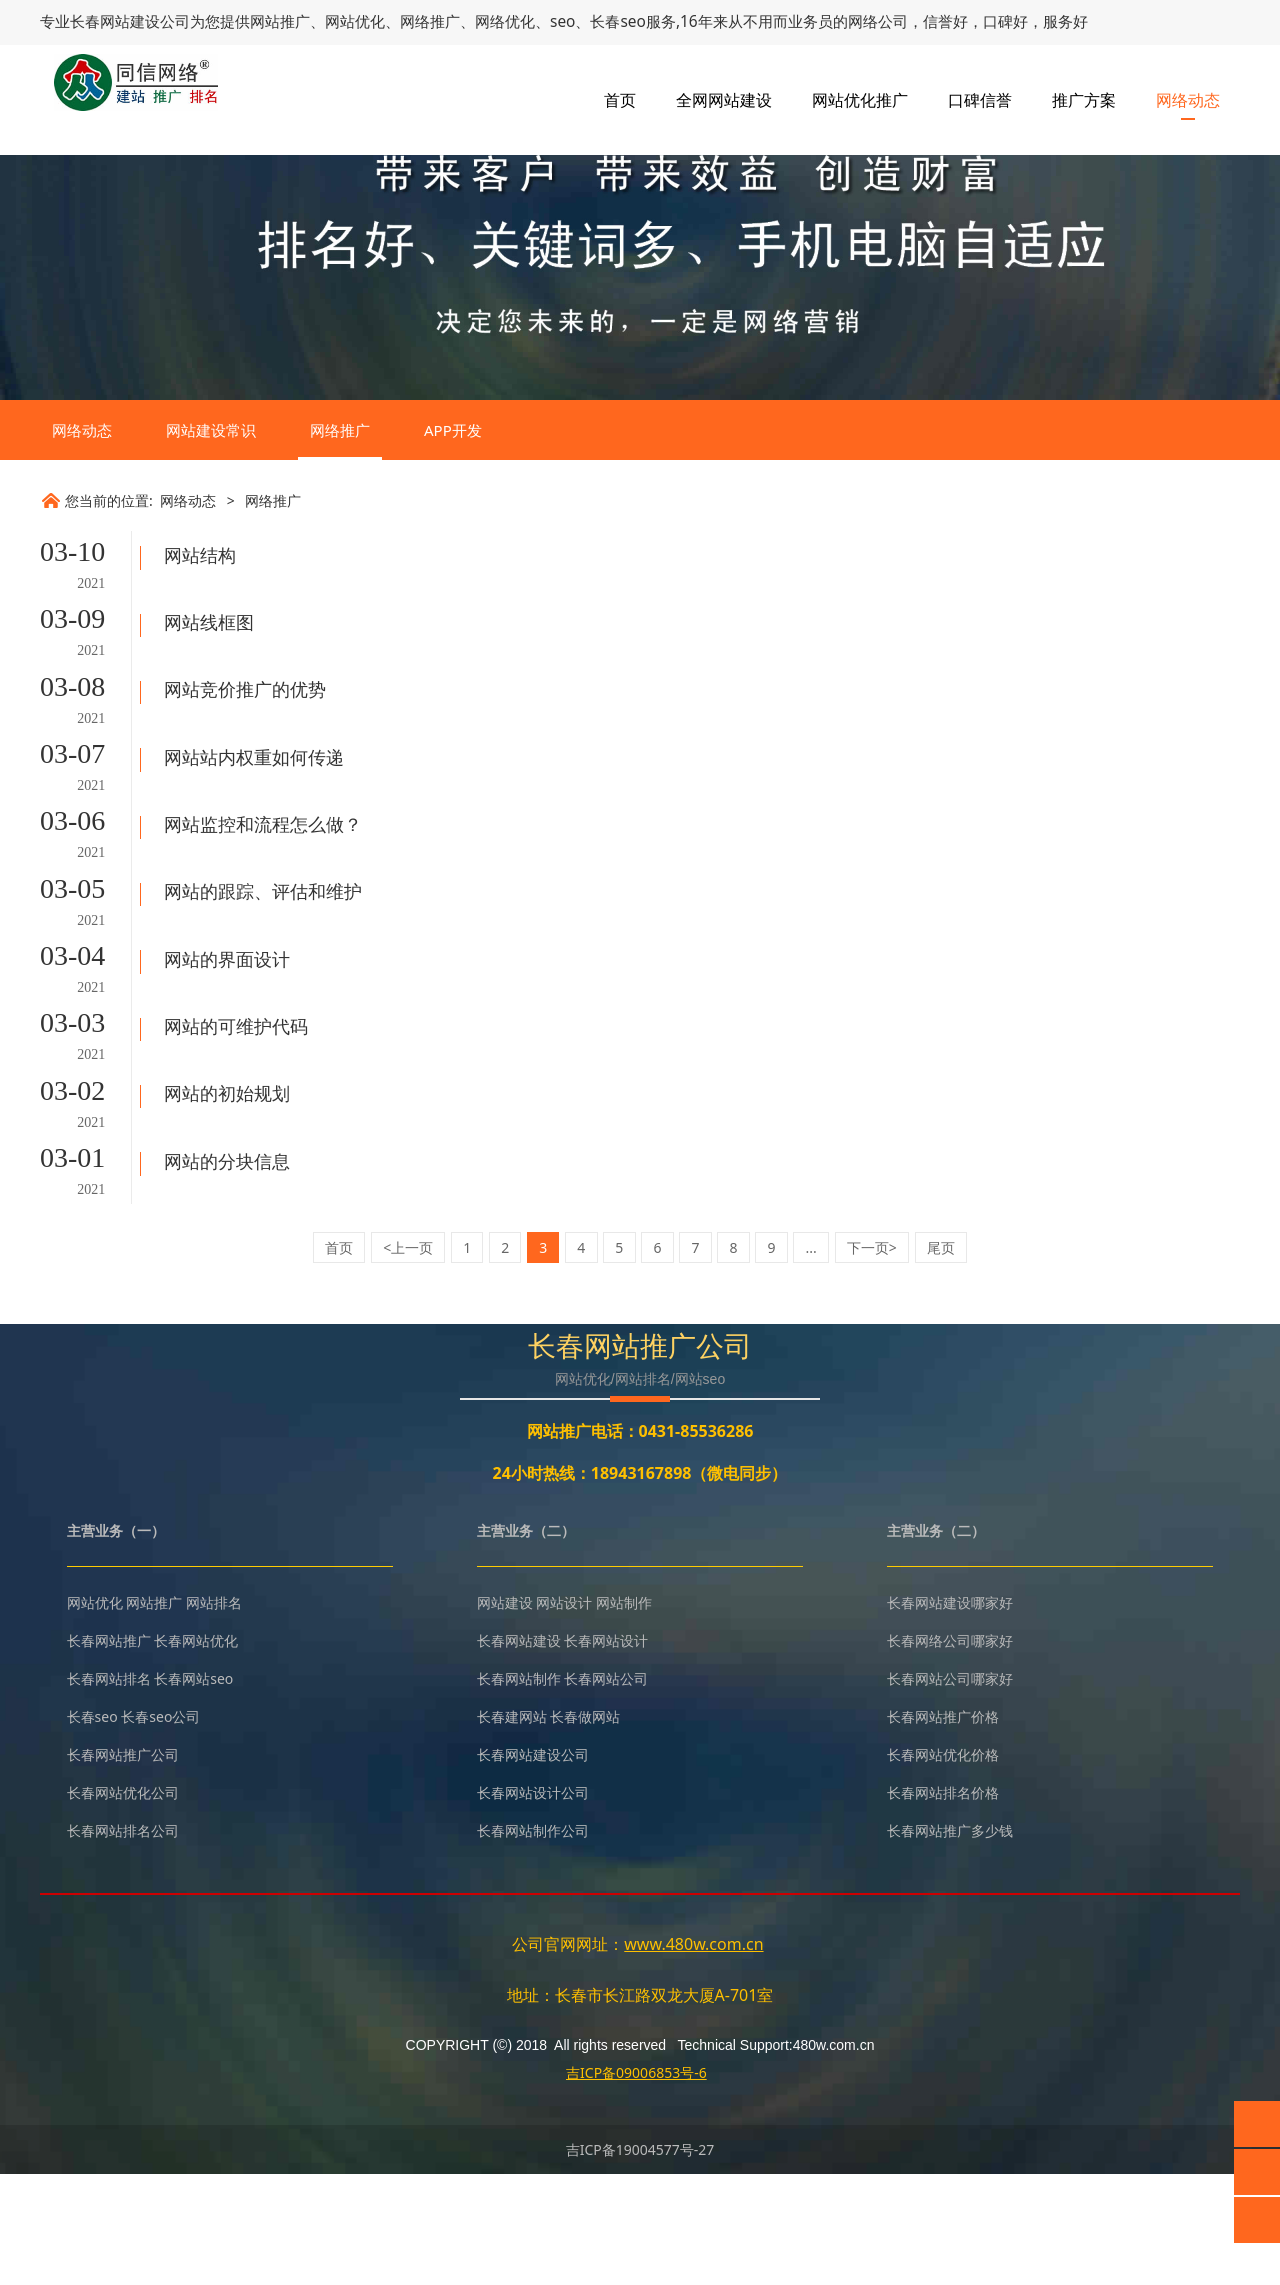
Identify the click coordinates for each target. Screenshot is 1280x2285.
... (811, 1359)
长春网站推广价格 (943, 1828)
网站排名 (214, 1714)
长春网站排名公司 (123, 1942)
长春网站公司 (606, 1790)
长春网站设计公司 (533, 1904)
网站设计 (564, 1714)
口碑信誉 (980, 100)
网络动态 (1188, 100)
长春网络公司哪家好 (950, 1752)
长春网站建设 (110, 20)
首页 (620, 100)
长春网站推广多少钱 (950, 1942)
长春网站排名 (109, 1790)
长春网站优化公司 (123, 1904)
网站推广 (154, 1714)
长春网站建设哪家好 (950, 1714)
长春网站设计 (606, 1752)
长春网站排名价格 (943, 1904)
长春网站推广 (109, 1752)
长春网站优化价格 (943, 1866)
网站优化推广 (860, 100)
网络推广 (340, 585)
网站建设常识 (211, 585)
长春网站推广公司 (123, 1866)
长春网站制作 (519, 1790)
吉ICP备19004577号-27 (640, 2260)
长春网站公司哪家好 (950, 1790)
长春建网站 (512, 1828)
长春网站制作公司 (533, 1942)
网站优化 (95, 1714)
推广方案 (1084, 100)
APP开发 (453, 585)
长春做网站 (585, 1828)
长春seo (92, 1828)
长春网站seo (193, 1790)
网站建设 (505, 1714)
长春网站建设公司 (533, 1866)
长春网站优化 (196, 1752)
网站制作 (624, 1714)
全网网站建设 (724, 100)
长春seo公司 (160, 1828)
